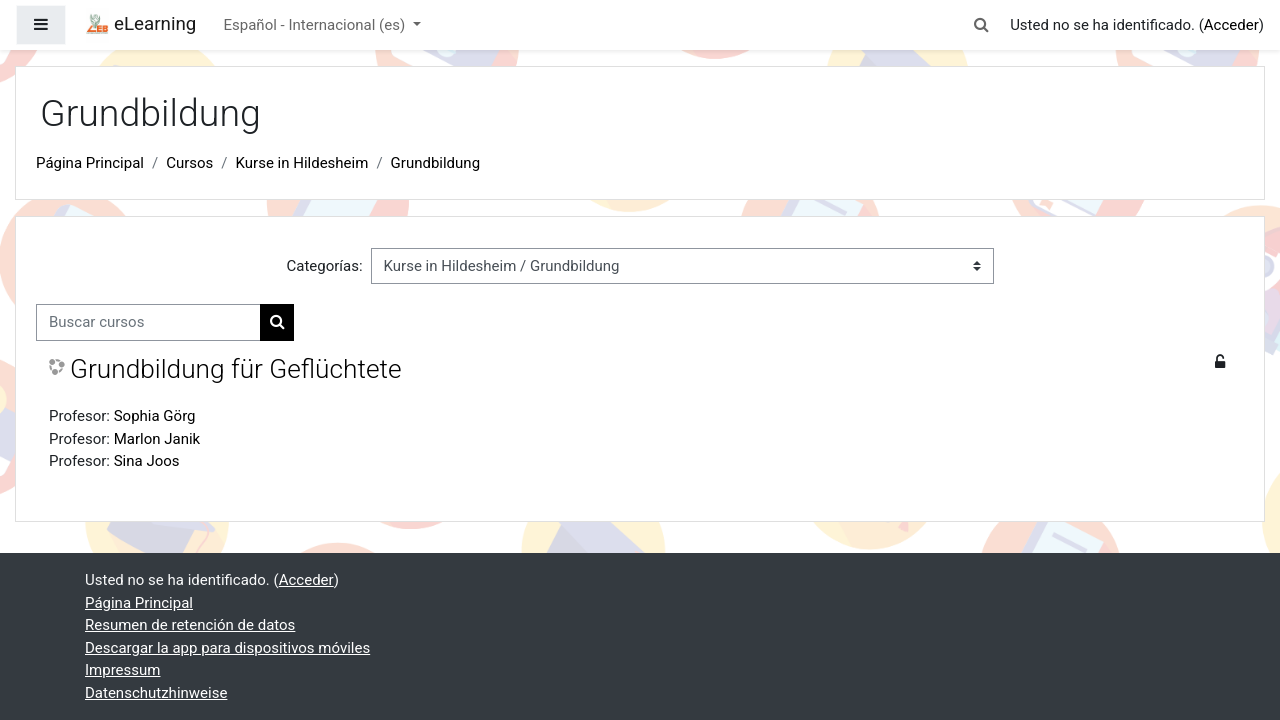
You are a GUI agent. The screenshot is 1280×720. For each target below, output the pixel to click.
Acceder (1231, 25)
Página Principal (90, 163)
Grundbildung (435, 163)
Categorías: (324, 266)
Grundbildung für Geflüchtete (236, 369)
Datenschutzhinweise (156, 693)
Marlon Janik (157, 439)
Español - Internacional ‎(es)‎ (316, 25)
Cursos (189, 163)
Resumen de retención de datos (190, 625)
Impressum (122, 670)
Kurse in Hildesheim (302, 163)
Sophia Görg (155, 416)
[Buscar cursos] (148, 322)
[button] (982, 25)
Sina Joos (147, 461)
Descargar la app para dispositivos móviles (227, 648)
